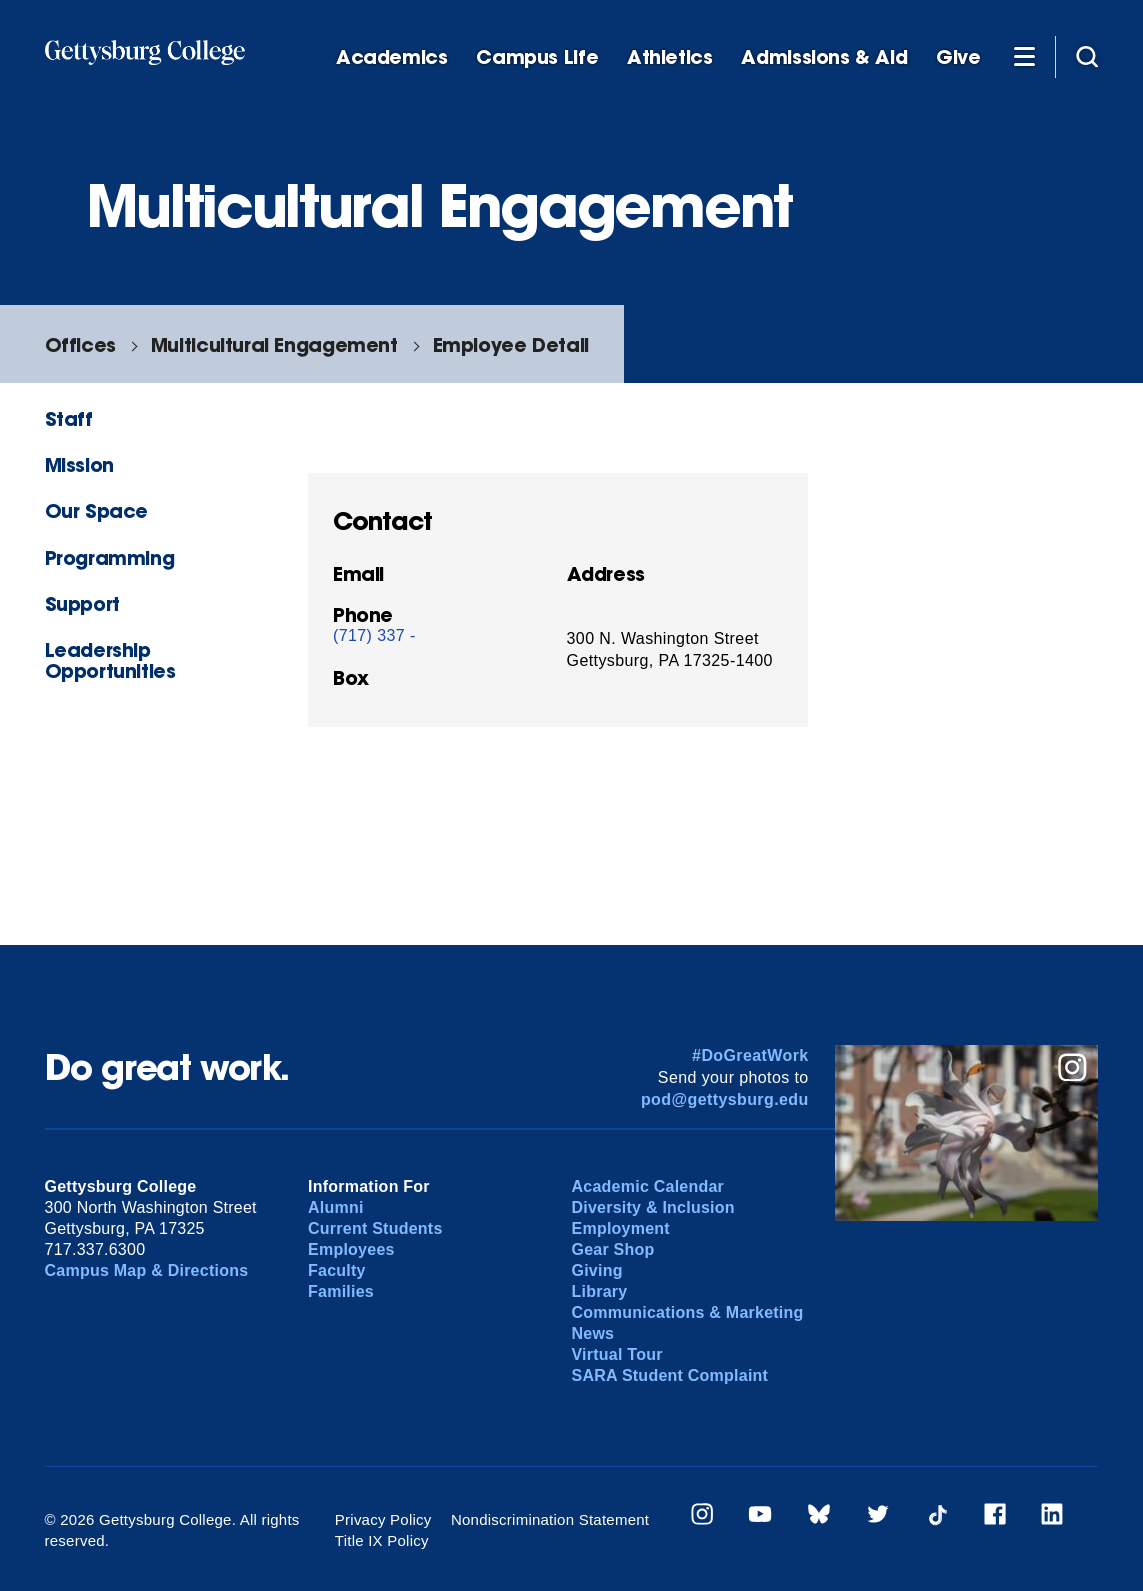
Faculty (337, 1270)
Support (82, 603)
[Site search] (1087, 56)
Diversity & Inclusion (653, 1207)
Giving (597, 1270)
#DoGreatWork (750, 1055)
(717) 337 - (374, 635)
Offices (80, 344)
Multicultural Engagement (274, 344)
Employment (621, 1228)
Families (341, 1291)
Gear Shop (613, 1249)
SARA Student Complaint (670, 1375)
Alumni (336, 1207)
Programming (110, 557)
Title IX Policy (382, 1540)
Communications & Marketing (688, 1312)
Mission (79, 464)
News (593, 1333)
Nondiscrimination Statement (550, 1519)
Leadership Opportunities (110, 660)
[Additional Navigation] (1025, 56)
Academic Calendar (648, 1186)
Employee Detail (511, 344)
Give (958, 57)
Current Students (375, 1228)
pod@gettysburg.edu (725, 1099)
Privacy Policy (383, 1519)
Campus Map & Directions (147, 1270)
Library (600, 1291)
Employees (351, 1249)
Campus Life (537, 57)
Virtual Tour (617, 1354)
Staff (69, 418)
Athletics (670, 57)
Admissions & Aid (824, 57)
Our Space (97, 510)
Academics (392, 57)
